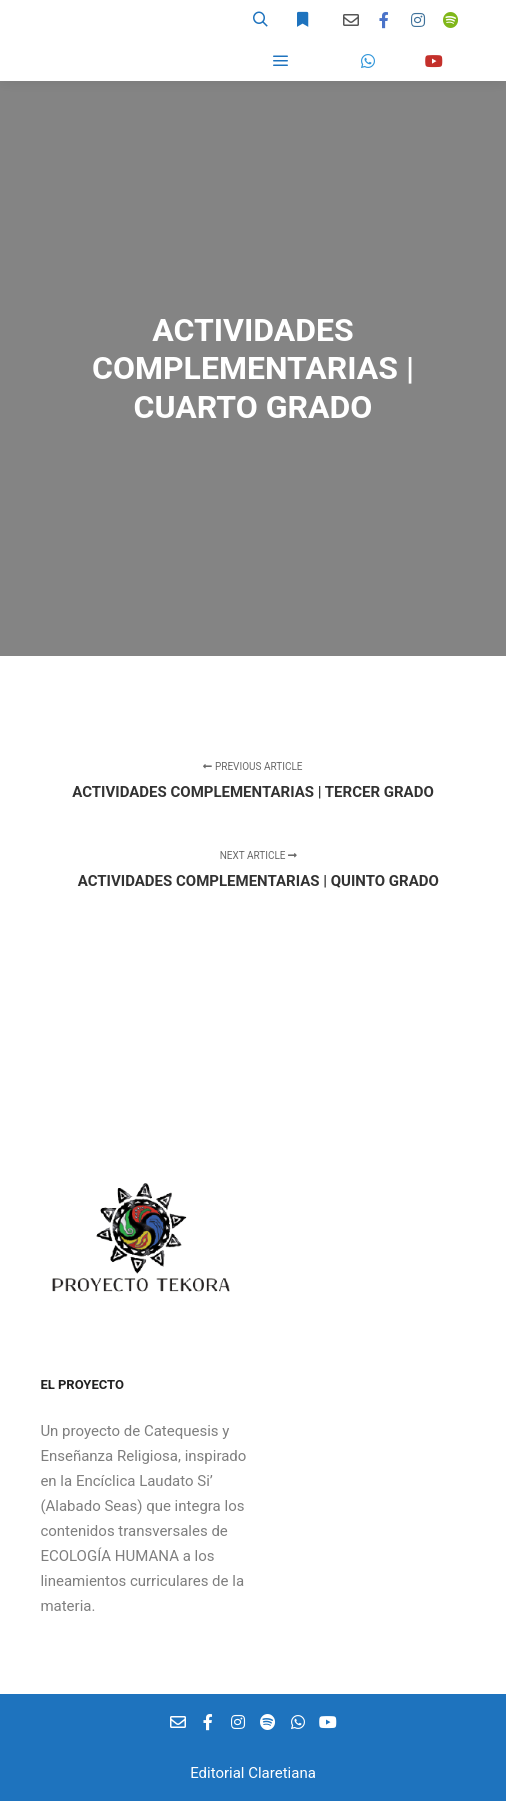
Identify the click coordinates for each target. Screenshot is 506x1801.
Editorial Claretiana (253, 1773)
